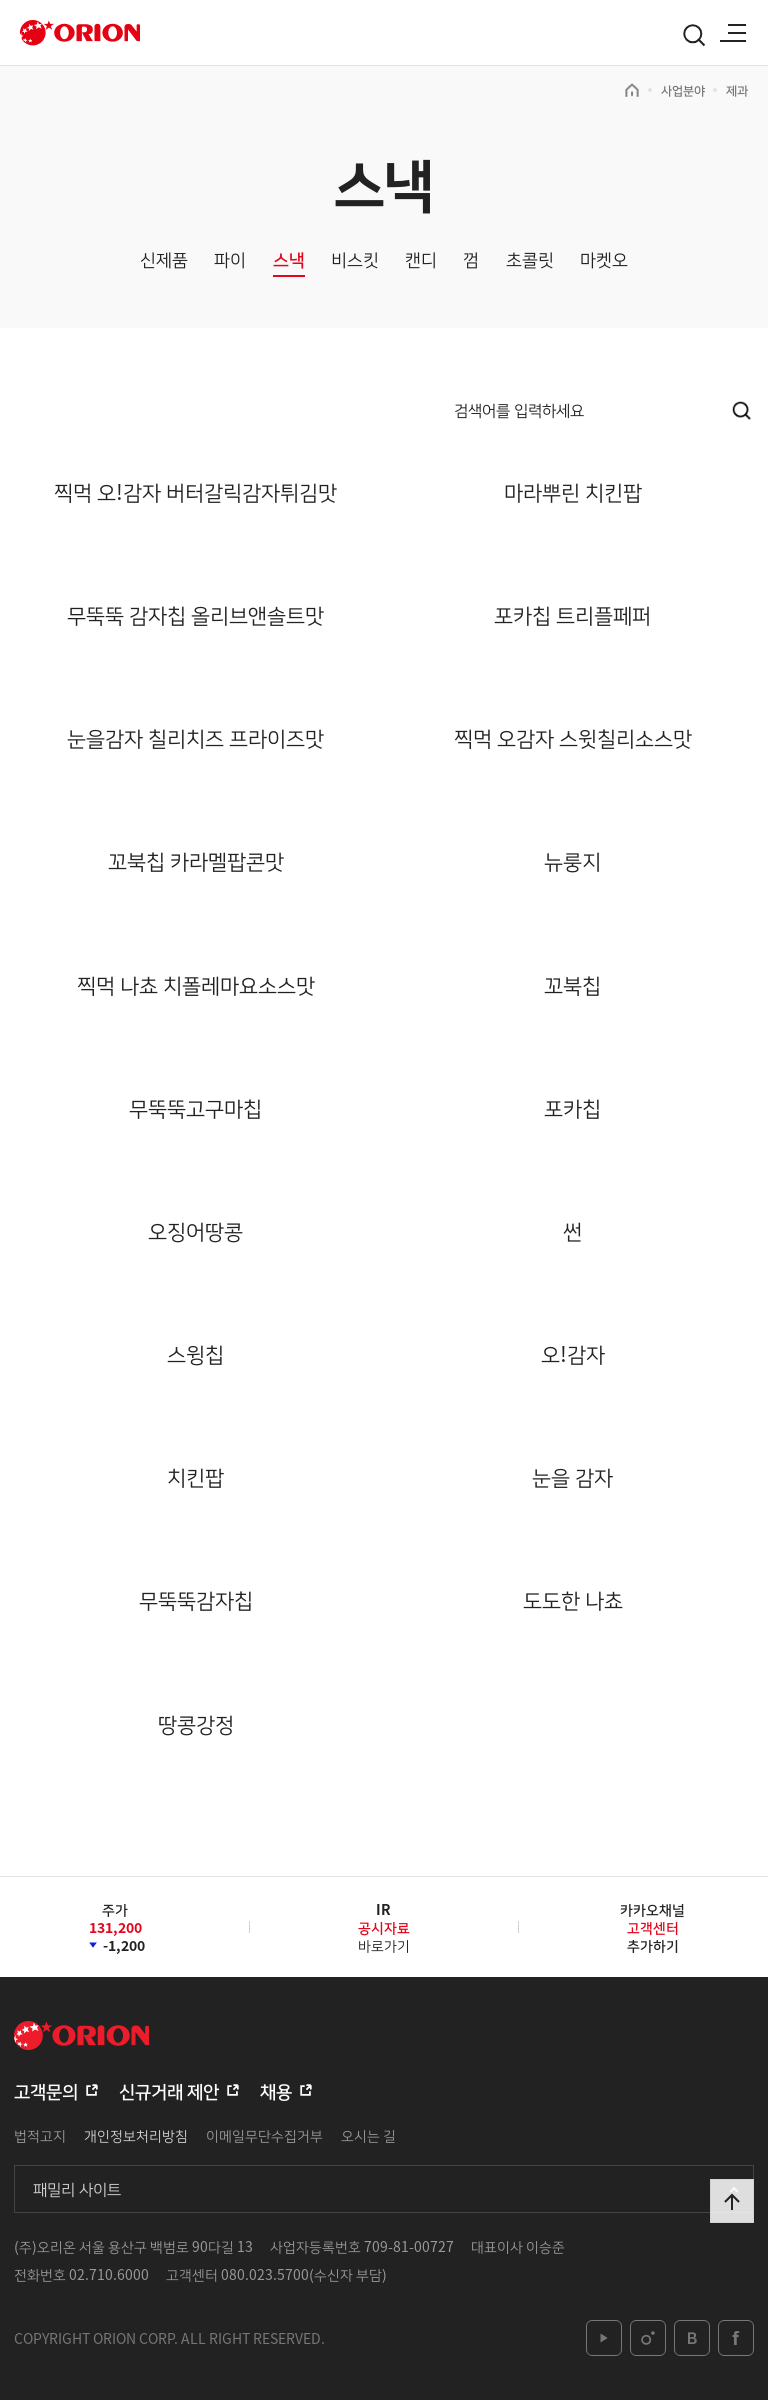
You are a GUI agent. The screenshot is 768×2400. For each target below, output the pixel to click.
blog (692, 2338)
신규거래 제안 (169, 2090)
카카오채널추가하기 (652, 1927)
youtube (604, 2338)
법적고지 (40, 2135)
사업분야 (683, 90)
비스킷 (355, 259)
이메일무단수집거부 (264, 2135)
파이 (230, 259)
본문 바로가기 (0, 0)
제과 (737, 90)
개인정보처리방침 (136, 2135)
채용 (276, 2090)
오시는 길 (368, 2135)
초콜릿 (530, 259)
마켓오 (604, 259)
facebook (736, 2338)
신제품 (164, 259)
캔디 (421, 259)
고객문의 (46, 2090)
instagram (648, 2338)
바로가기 (384, 1934)
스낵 (289, 259)
